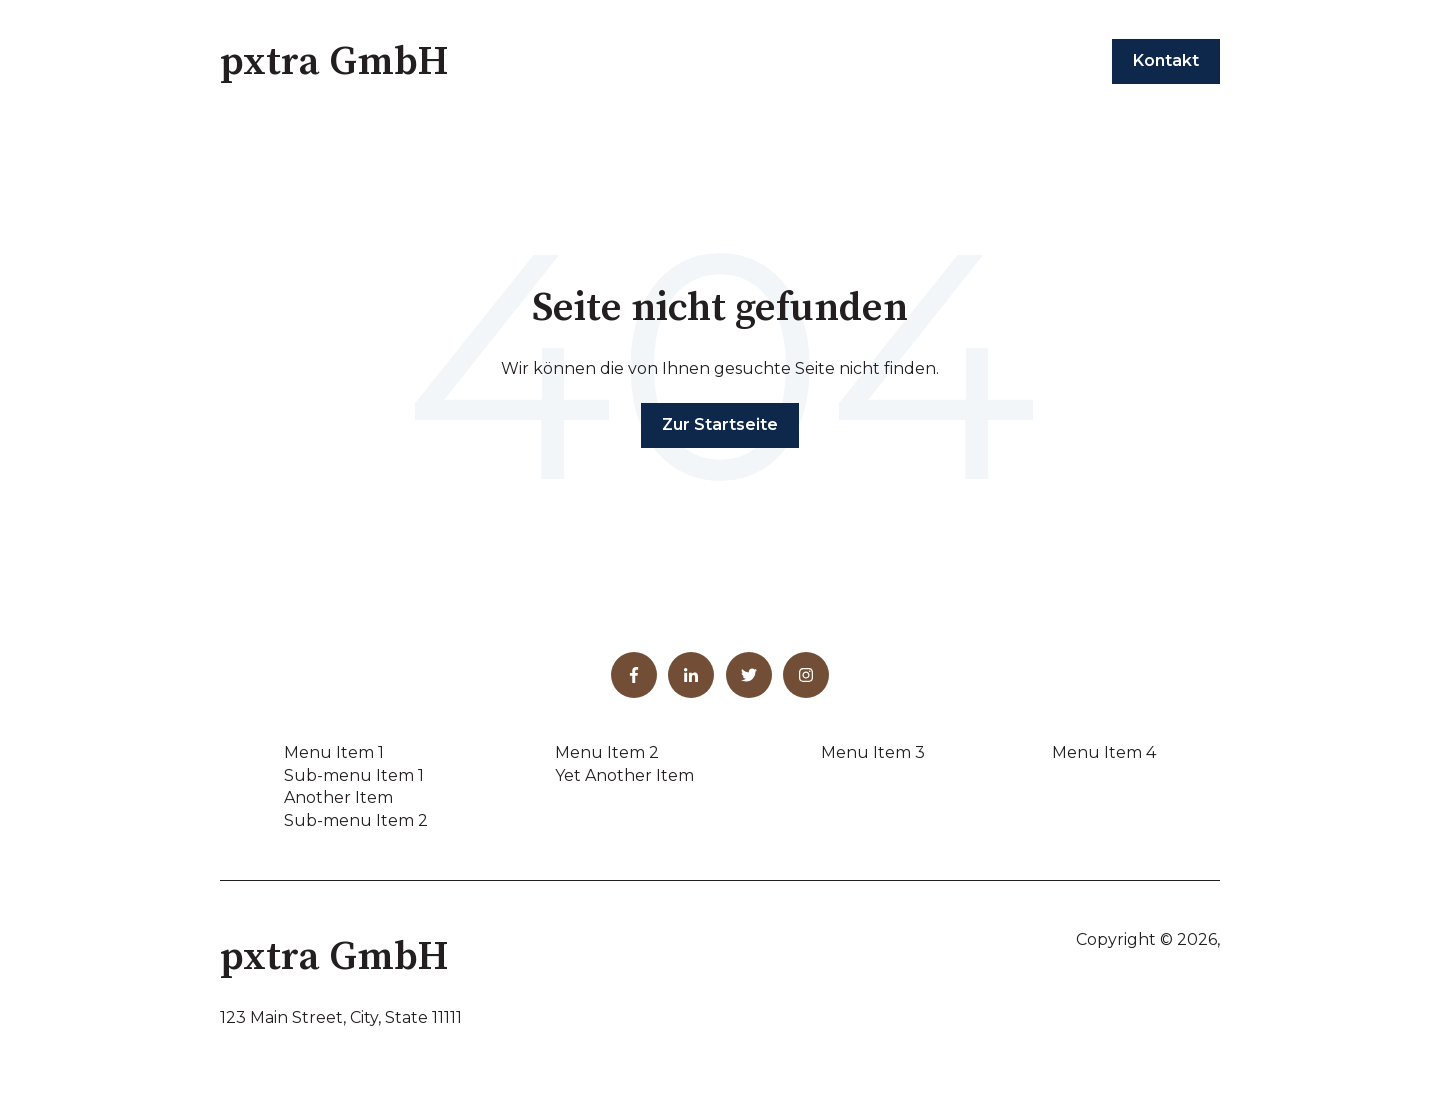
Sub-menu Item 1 (354, 775)
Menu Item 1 (334, 752)
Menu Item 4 (1104, 752)
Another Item (338, 797)
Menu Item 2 (607, 752)
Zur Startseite (720, 424)
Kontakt (1166, 60)
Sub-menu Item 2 (356, 820)
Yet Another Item (624, 775)
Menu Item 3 (873, 752)
